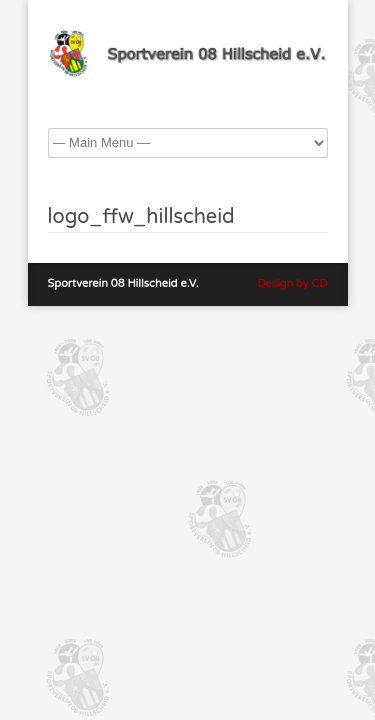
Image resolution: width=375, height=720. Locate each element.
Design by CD (292, 283)
